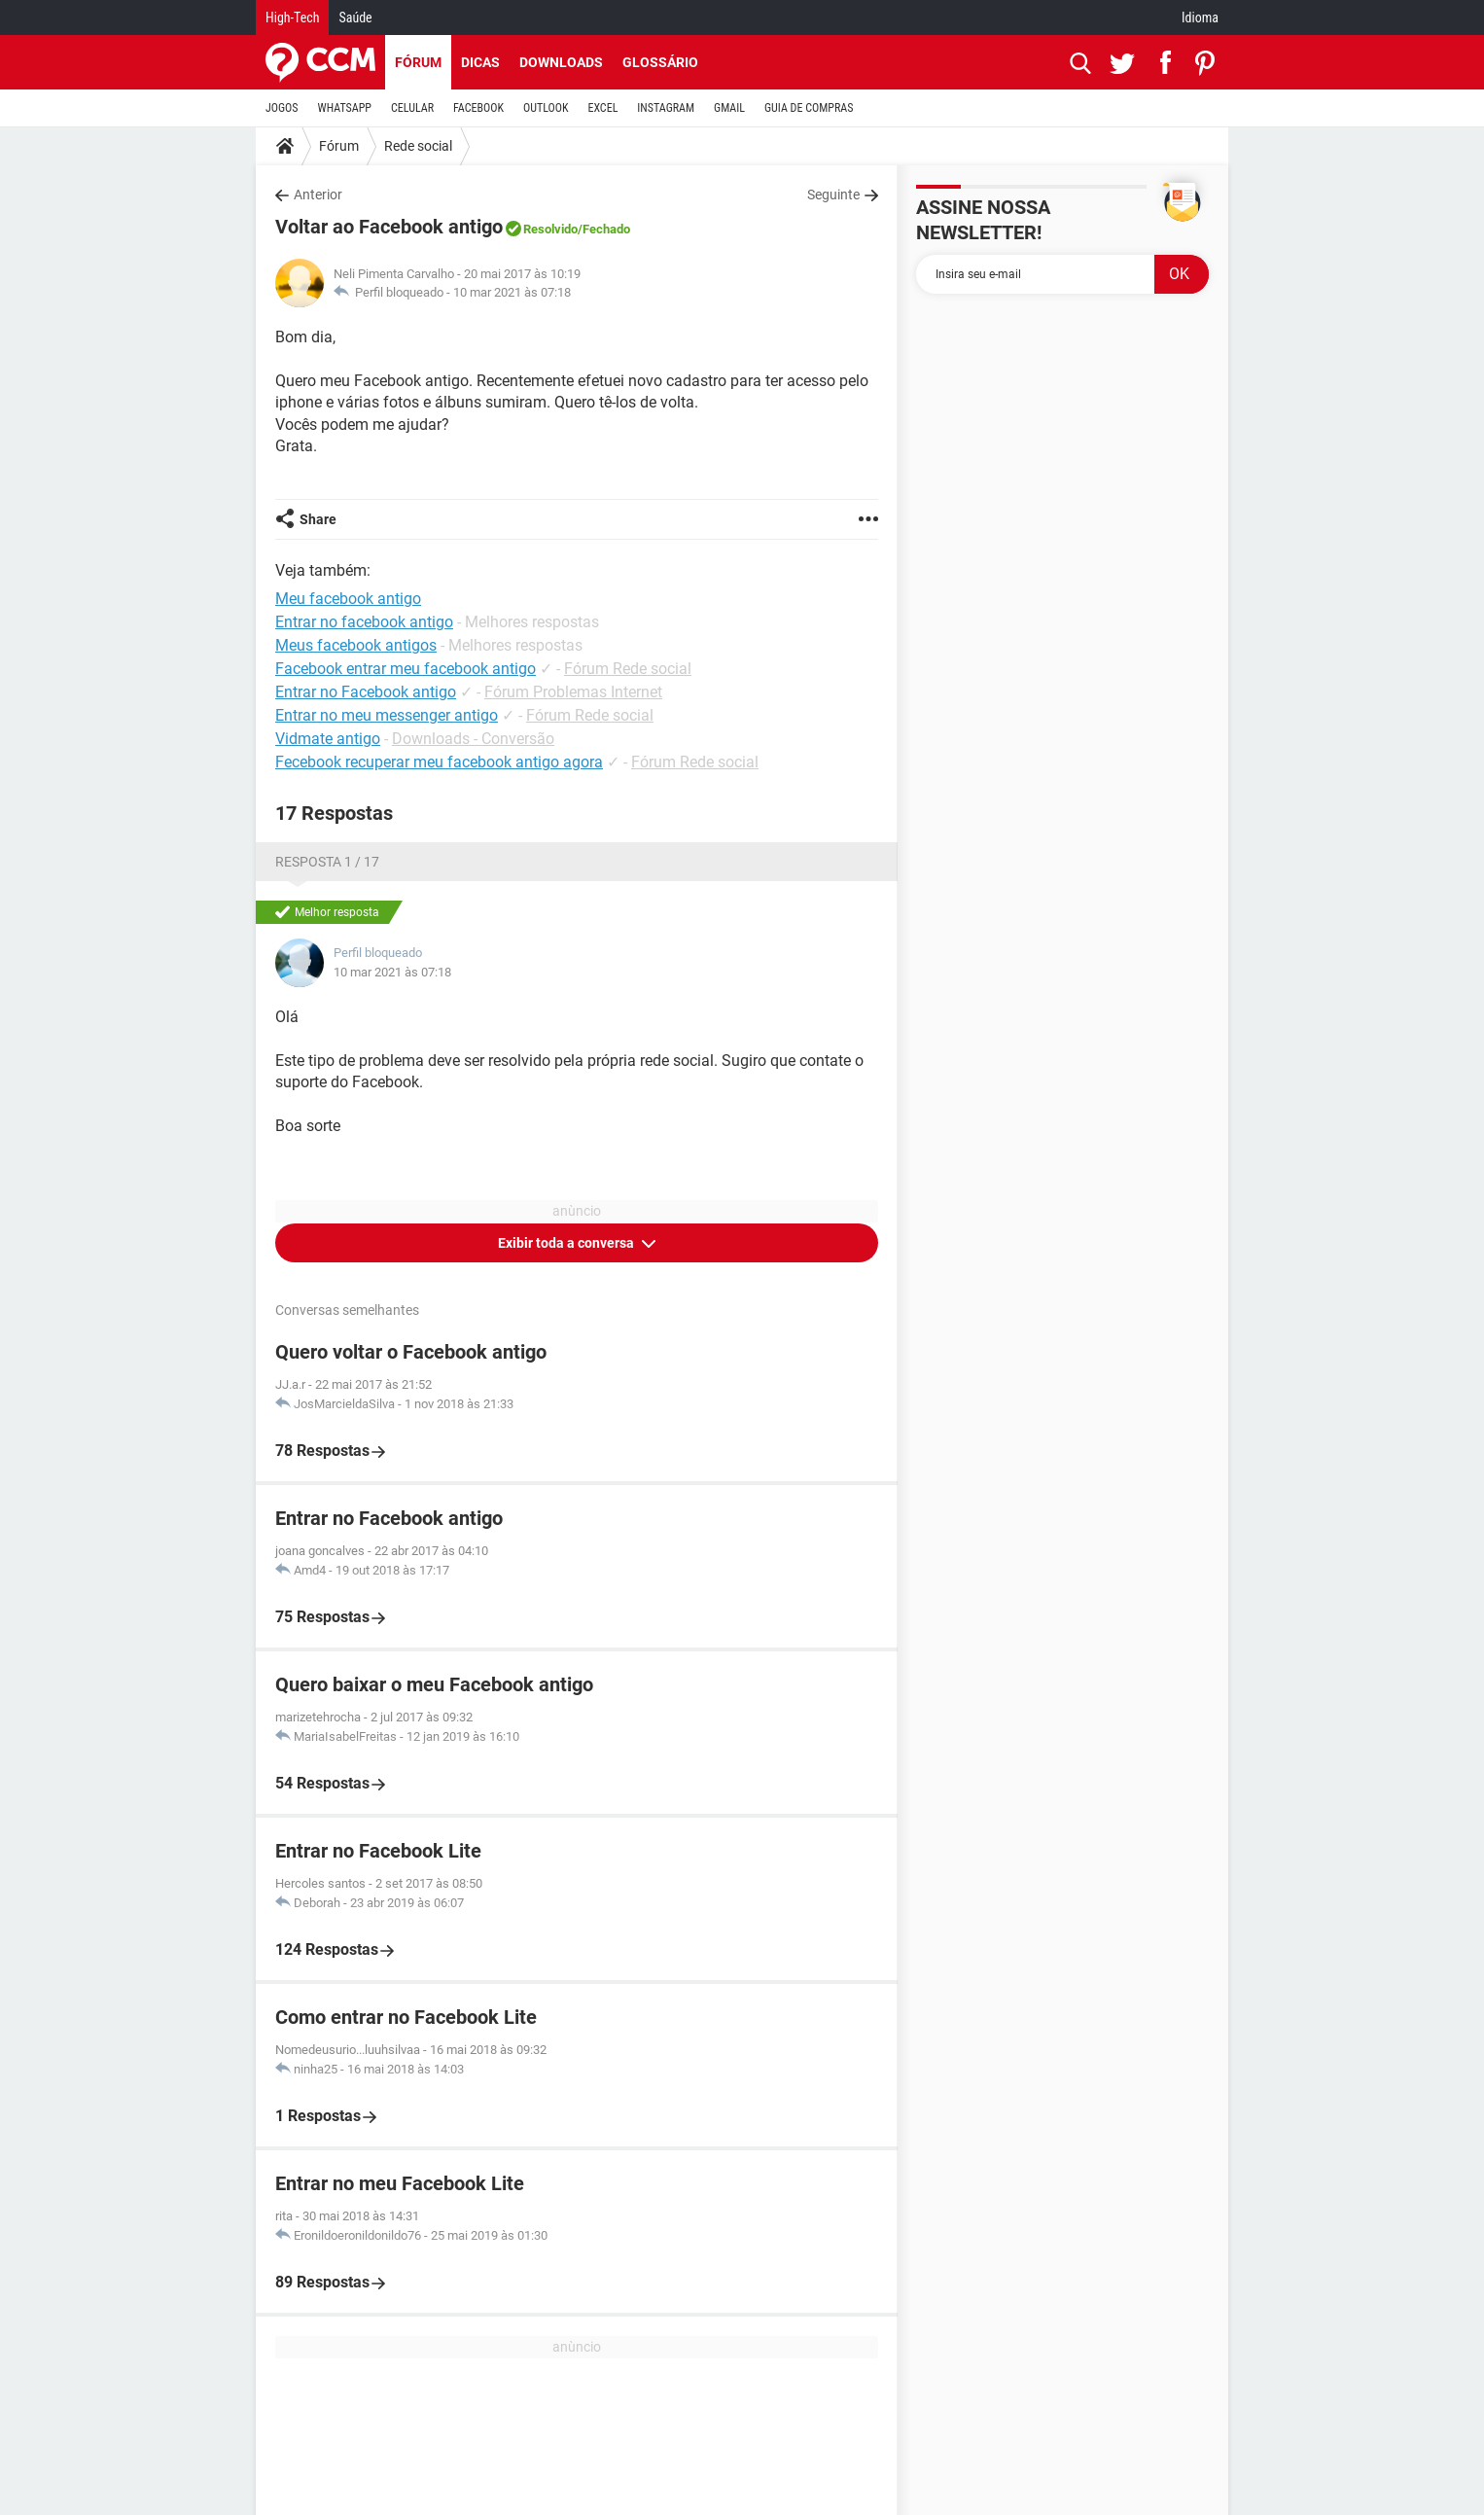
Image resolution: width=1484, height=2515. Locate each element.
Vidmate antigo (327, 738)
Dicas (480, 62)
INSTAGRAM (665, 108)
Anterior (318, 194)
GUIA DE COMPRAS (808, 108)
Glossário (660, 62)
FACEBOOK (478, 108)
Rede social (418, 146)
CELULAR (412, 108)
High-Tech (292, 17)
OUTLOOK (546, 108)
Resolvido (550, 229)
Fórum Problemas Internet (573, 692)
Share (318, 519)
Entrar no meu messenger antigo (386, 715)
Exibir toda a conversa (567, 1243)
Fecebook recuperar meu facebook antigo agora (439, 762)
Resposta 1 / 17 (327, 861)
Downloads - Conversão (473, 738)
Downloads (561, 62)
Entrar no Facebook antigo (365, 692)
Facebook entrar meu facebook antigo (405, 668)
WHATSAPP (344, 108)
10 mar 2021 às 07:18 (512, 292)
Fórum (418, 62)
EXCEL (602, 108)
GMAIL (729, 108)
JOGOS (282, 108)
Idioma (1200, 17)
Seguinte (833, 194)
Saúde (354, 17)
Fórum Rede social (627, 668)
